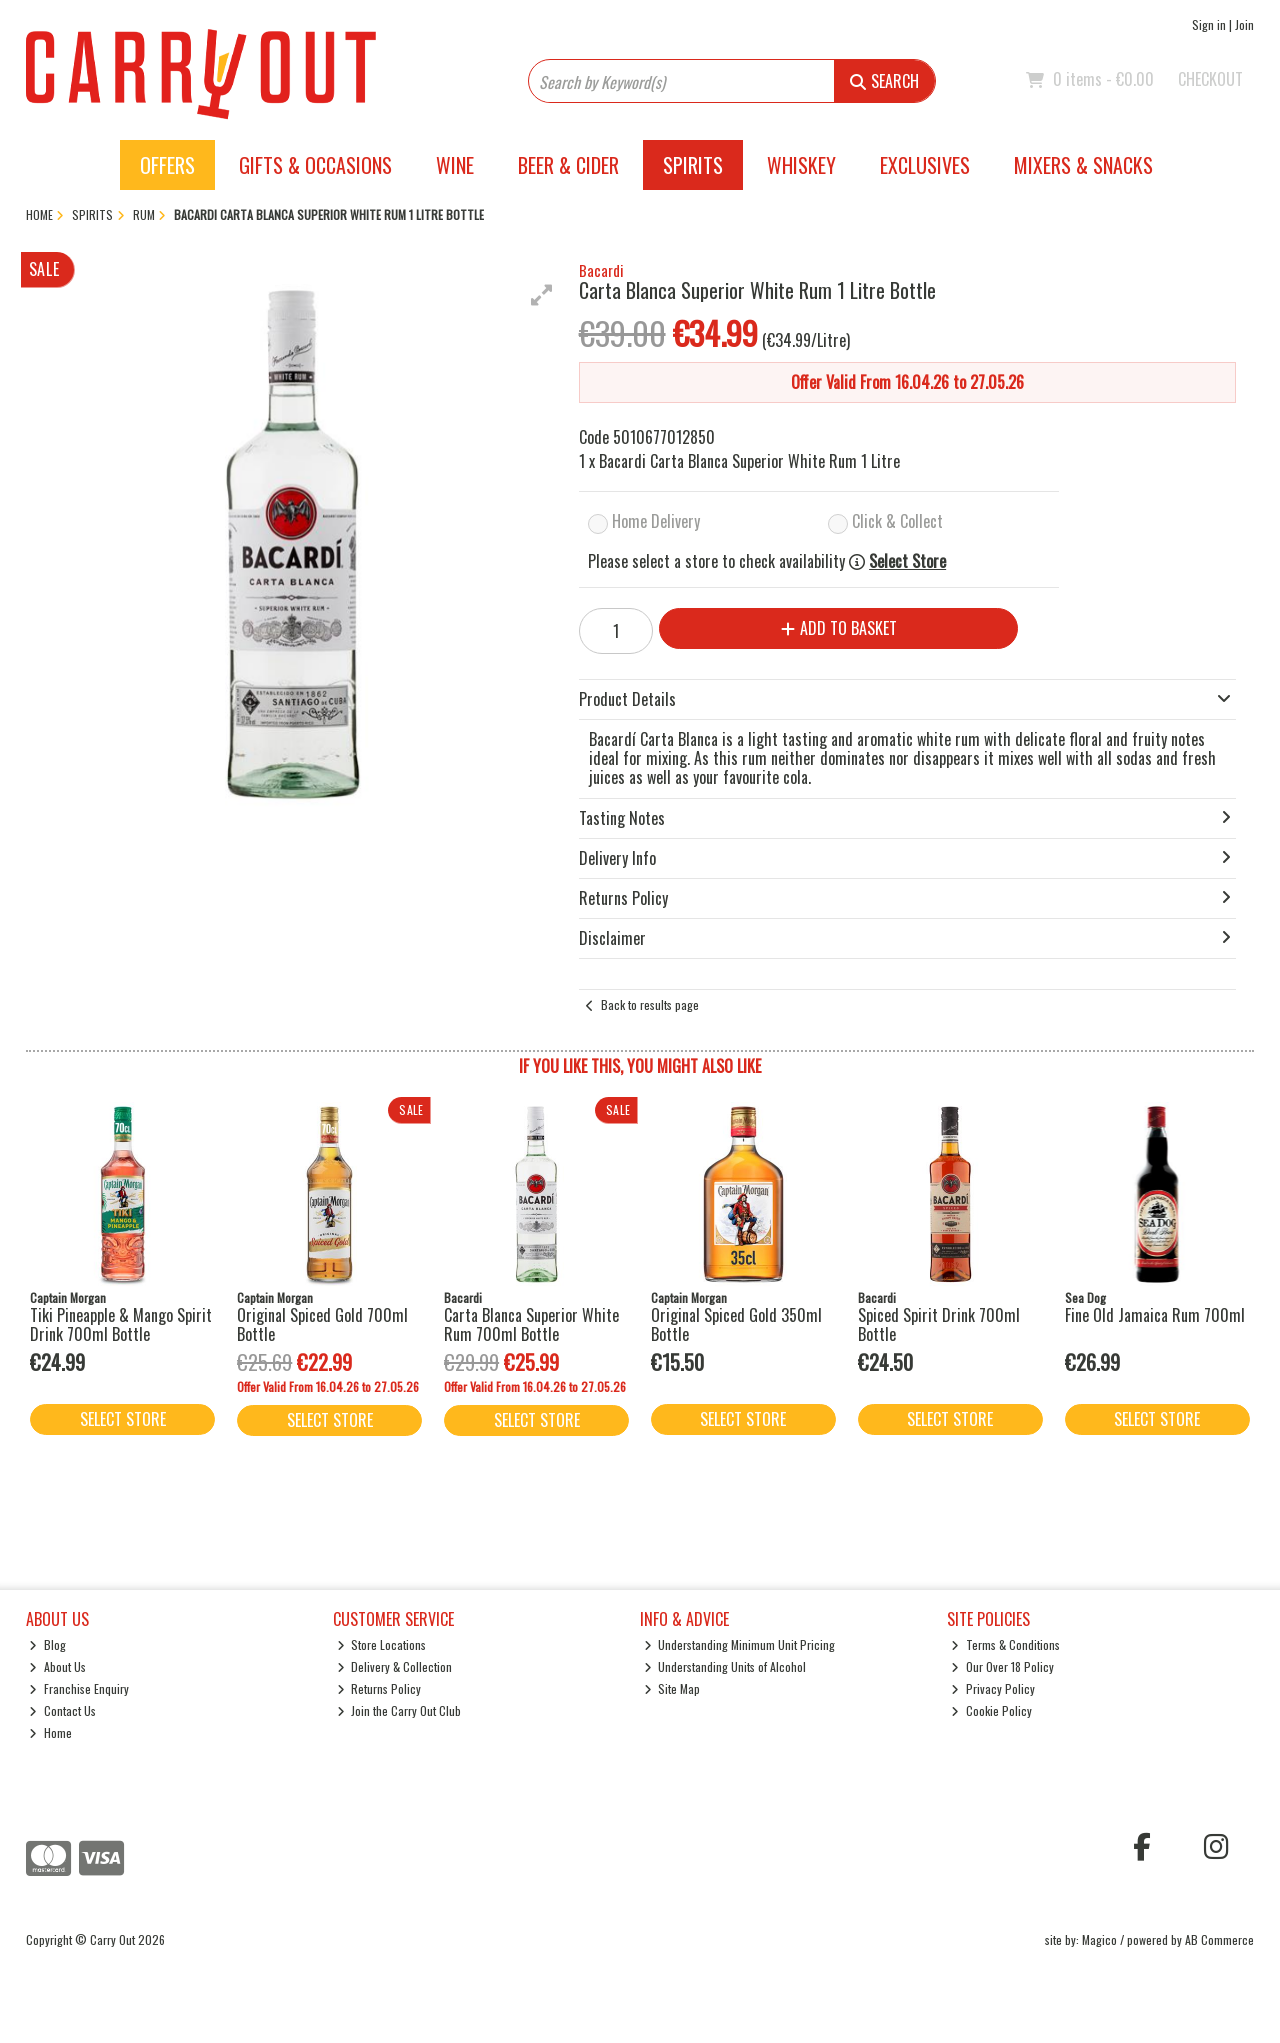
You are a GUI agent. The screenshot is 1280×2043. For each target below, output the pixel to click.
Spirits (693, 165)
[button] (542, 295)
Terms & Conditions (1005, 1644)
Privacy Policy (993, 1688)
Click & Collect (897, 521)
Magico (1099, 1939)
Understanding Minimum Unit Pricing (740, 1644)
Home (50, 1732)
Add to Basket (839, 628)
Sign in (1209, 24)
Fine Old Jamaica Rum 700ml (1155, 1315)
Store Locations (382, 1644)
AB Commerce (1219, 1939)
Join (1244, 24)
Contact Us (62, 1710)
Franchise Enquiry (79, 1688)
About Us (57, 1666)
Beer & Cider (568, 165)
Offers (167, 165)
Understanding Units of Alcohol (725, 1666)
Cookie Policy (991, 1710)
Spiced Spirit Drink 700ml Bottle (939, 1324)
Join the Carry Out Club (399, 1710)
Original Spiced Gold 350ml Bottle (736, 1324)
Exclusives (925, 165)
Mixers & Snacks (1083, 165)
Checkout (1210, 79)
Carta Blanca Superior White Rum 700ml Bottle (531, 1324)
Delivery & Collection (395, 1666)
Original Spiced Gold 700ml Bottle (322, 1324)
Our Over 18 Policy (1002, 1666)
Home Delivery (656, 521)
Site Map (672, 1688)
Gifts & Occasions (315, 165)
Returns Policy (379, 1688)
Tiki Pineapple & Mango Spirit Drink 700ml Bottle (121, 1324)
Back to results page (650, 1004)
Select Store (907, 561)
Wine (455, 165)
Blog (47, 1644)
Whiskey (801, 165)
